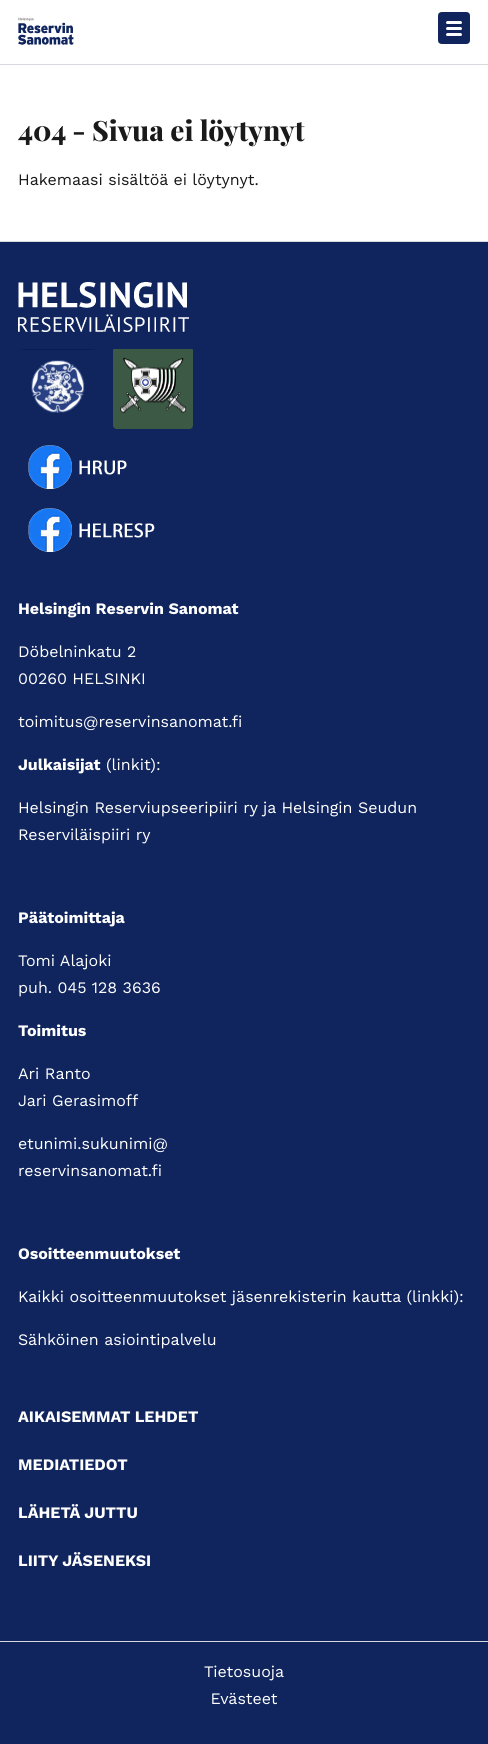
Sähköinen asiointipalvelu (117, 1339)
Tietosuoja (244, 1671)
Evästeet (244, 1698)
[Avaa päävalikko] (454, 28)
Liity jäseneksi (84, 1560)
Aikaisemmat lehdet (108, 1416)
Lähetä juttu (78, 1512)
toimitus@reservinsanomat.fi (130, 721)
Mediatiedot (73, 1464)
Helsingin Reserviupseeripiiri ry (138, 807)
